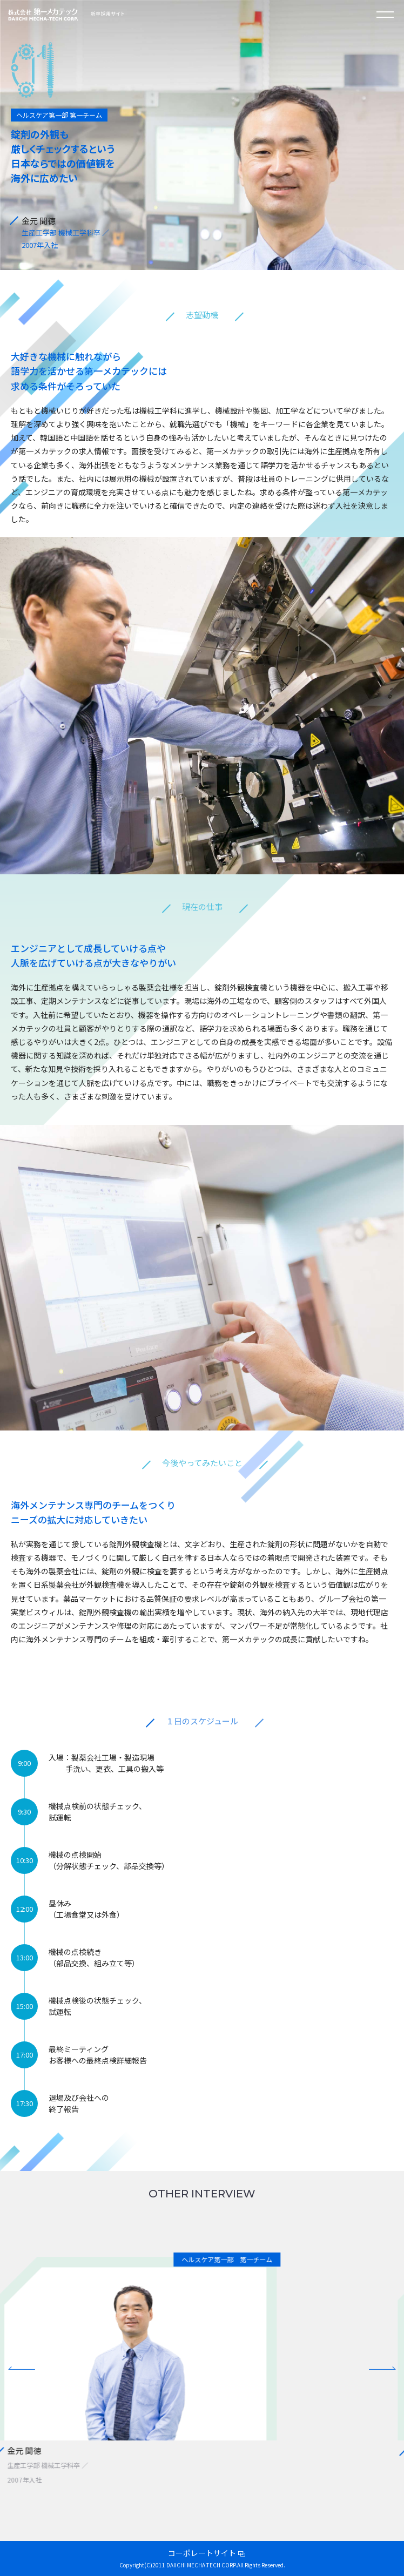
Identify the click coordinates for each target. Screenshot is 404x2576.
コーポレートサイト (202, 2552)
